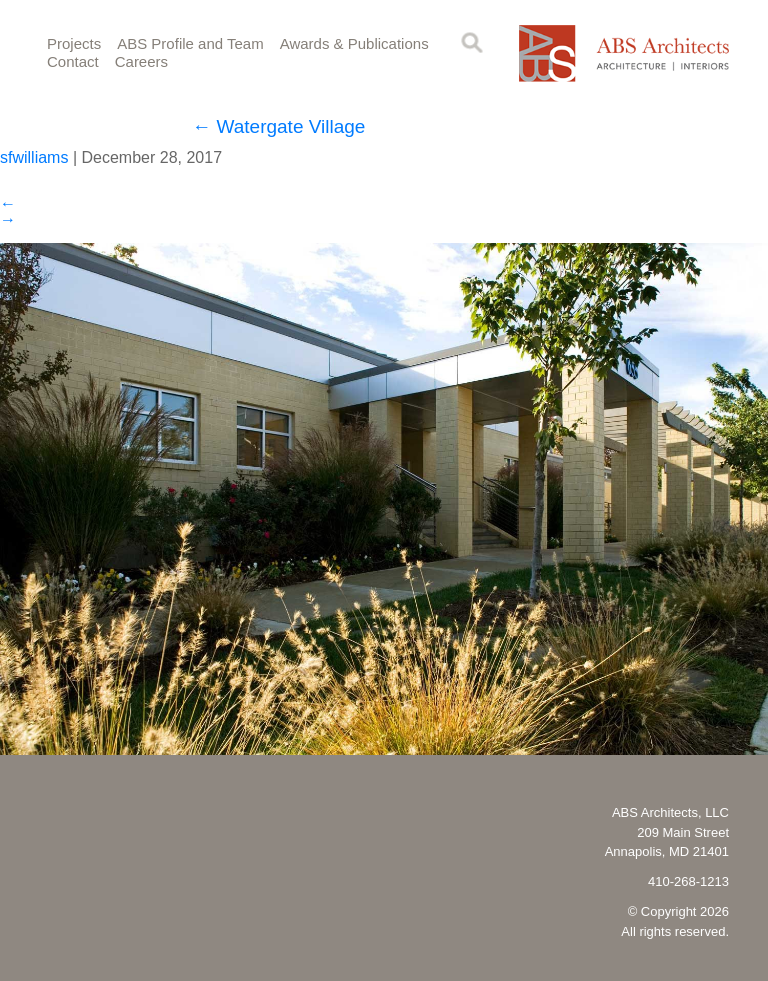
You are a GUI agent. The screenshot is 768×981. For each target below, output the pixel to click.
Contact (73, 61)
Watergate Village (278, 126)
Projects (74, 43)
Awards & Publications (354, 43)
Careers (141, 61)
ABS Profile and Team (190, 43)
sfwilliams (34, 157)
